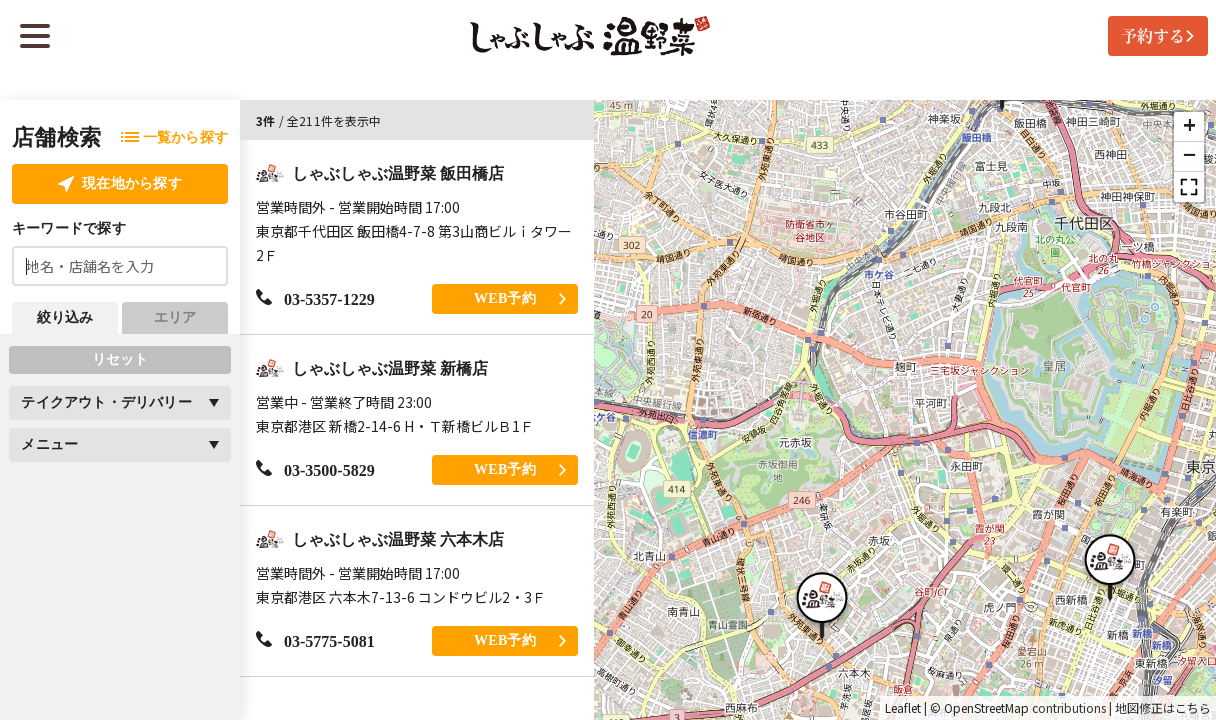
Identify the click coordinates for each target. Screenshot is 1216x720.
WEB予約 (520, 298)
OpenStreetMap (986, 708)
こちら (1193, 708)
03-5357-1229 (315, 298)
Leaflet (903, 708)
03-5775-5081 (315, 640)
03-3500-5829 (315, 469)
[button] (1110, 565)
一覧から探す (174, 137)
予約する (1158, 35)
